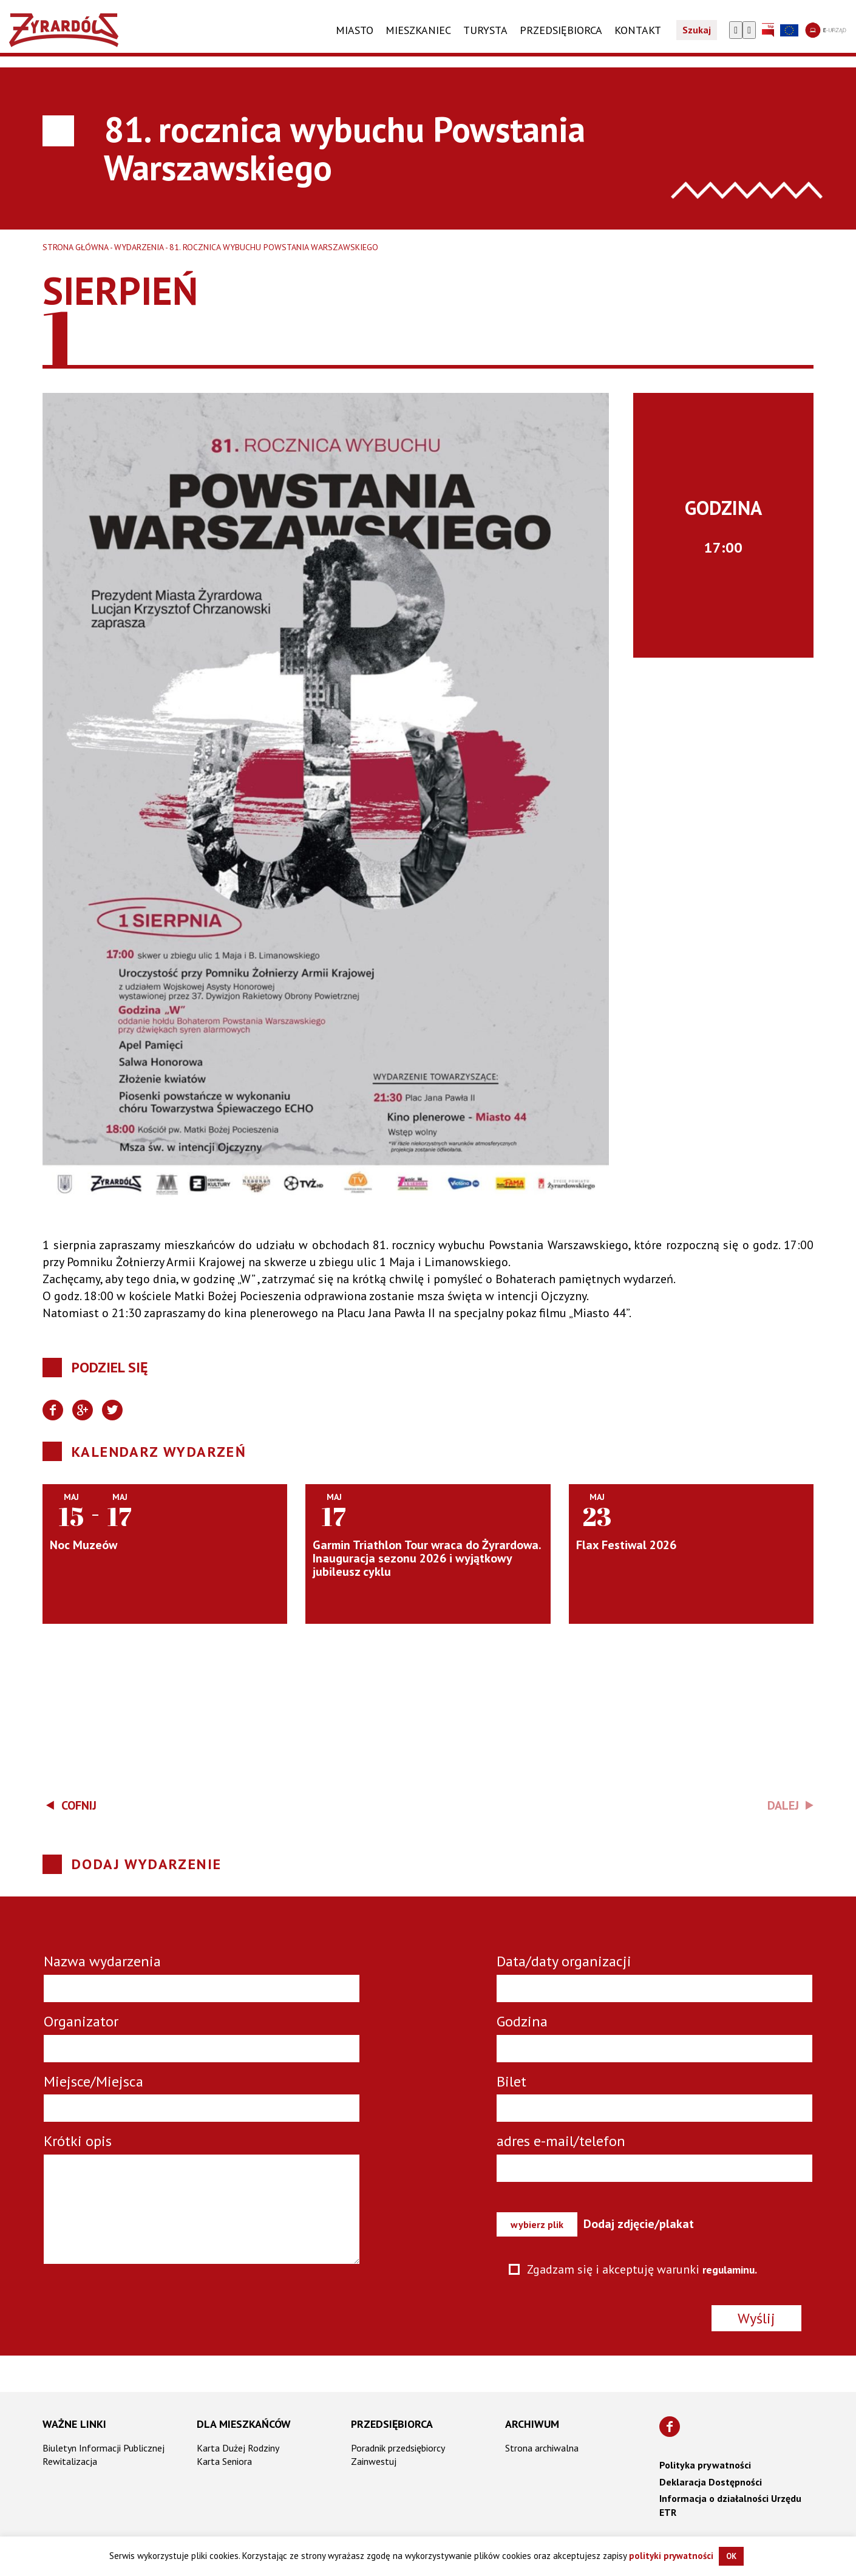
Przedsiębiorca (392, 2424)
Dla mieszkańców (244, 2424)
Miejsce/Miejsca (93, 2081)
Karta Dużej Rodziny (238, 2448)
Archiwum (532, 2424)
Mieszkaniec (418, 41)
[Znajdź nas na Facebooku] (669, 2426)
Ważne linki (74, 2424)
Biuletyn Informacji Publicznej (103, 2448)
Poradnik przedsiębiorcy (398, 2448)
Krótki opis (78, 2140)
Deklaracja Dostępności (710, 2482)
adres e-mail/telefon (561, 2140)
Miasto (354, 41)
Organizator (81, 2021)
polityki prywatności (671, 2555)
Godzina (522, 2021)
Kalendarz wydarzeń (159, 1451)
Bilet (511, 2081)
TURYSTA (485, 41)
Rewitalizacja (69, 2461)
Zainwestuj (373, 2461)
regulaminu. (734, 2269)
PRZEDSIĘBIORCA (561, 41)
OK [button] (731, 2556)
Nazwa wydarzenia (102, 1961)
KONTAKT (637, 41)
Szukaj (696, 41)
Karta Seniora (224, 2461)
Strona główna (75, 247)
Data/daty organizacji (564, 1961)
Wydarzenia (139, 247)
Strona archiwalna (542, 2448)
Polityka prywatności (705, 2465)
